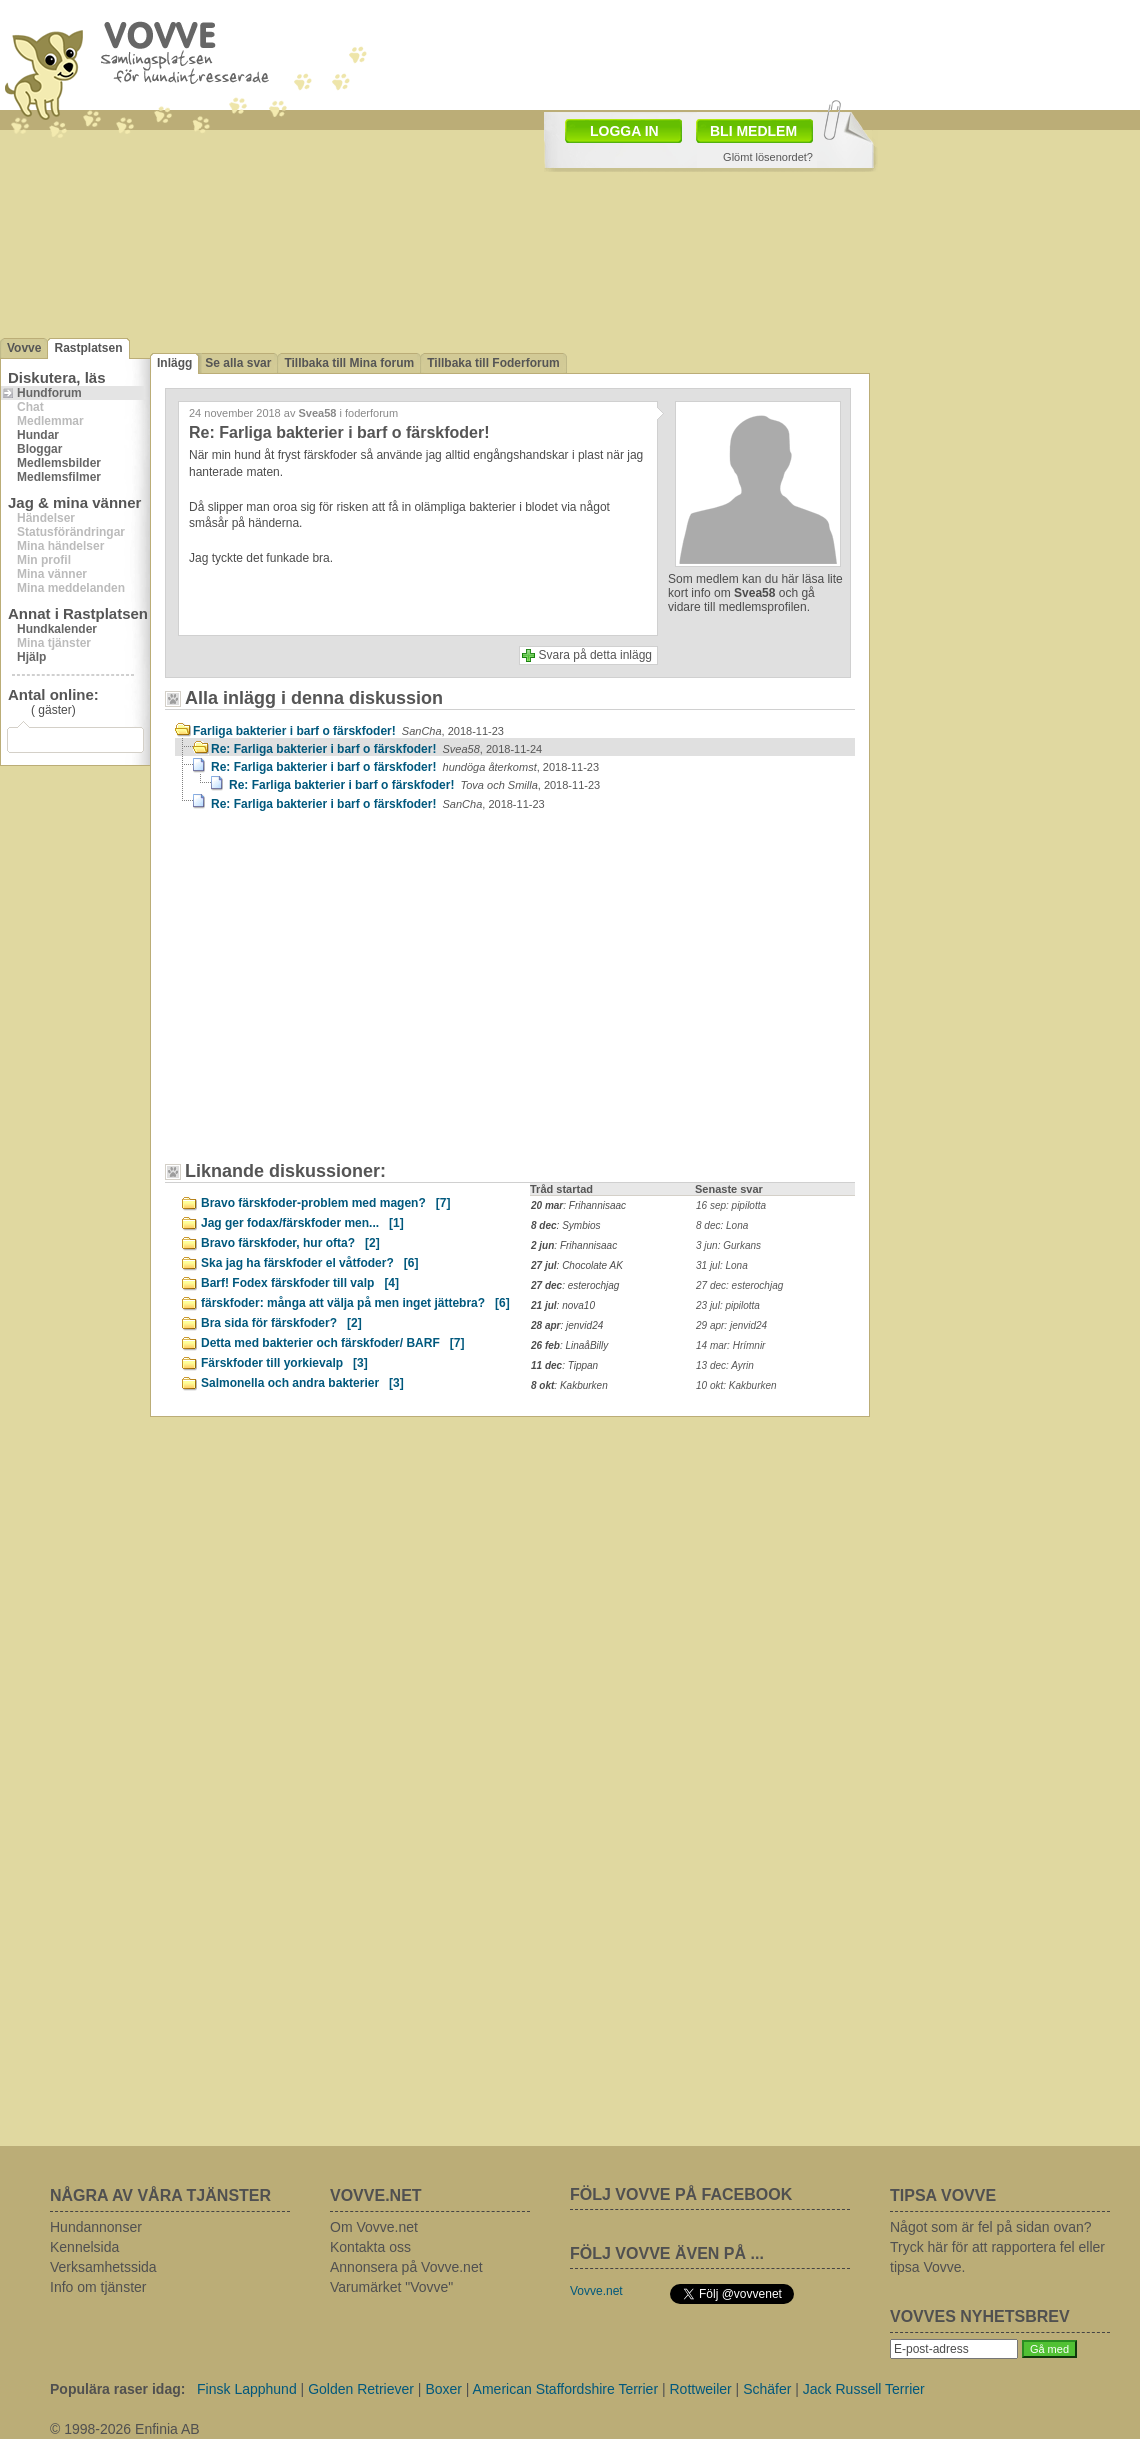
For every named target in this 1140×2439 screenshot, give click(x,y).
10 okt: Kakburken (736, 1385)
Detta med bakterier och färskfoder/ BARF (332, 1343)
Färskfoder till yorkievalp (284, 1363)
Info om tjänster (98, 2287)
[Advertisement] (345, 996)
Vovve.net (596, 2291)
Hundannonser (96, 2227)
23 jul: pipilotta (728, 1305)
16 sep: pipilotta (731, 1205)
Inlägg (174, 363)
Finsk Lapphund (247, 2389)
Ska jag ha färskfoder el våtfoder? (309, 1263)
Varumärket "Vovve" (391, 2287)
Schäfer (767, 2389)
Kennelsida (84, 2247)
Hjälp (31, 657)
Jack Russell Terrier (864, 2389)
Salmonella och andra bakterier (302, 1383)
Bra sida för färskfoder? (281, 1323)
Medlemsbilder (59, 463)
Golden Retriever (361, 2389)
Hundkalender (57, 629)
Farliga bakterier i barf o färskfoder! (348, 731)
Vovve (24, 348)
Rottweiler (700, 2389)
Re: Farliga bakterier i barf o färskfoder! (376, 749)
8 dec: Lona (722, 1225)
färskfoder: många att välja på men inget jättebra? (355, 1303)
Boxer (443, 2389)
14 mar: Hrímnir (730, 1345)
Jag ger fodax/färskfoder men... (302, 1223)
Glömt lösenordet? (768, 157)
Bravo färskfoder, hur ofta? (290, 1243)
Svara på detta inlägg (595, 655)
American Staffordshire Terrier (565, 2389)
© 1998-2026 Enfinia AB (125, 2429)
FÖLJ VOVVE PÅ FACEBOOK (681, 2194)
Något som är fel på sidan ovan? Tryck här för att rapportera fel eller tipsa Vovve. (997, 2247)
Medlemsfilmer (59, 477)
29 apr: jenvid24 (731, 1325)
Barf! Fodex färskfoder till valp (300, 1283)
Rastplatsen (88, 348)
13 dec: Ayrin (725, 1365)
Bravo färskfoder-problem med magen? (325, 1203)
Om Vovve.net (374, 2227)
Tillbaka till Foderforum (493, 363)
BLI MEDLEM (753, 131)
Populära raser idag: (117, 2389)
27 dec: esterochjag (739, 1285)
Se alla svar (238, 363)
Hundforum (49, 393)
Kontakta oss (370, 2247)
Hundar (38, 435)
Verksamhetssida (103, 2267)
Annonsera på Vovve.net (406, 2267)
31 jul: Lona (722, 1265)
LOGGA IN (624, 131)
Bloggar (39, 449)
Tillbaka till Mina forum (349, 363)
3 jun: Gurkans (728, 1245)
